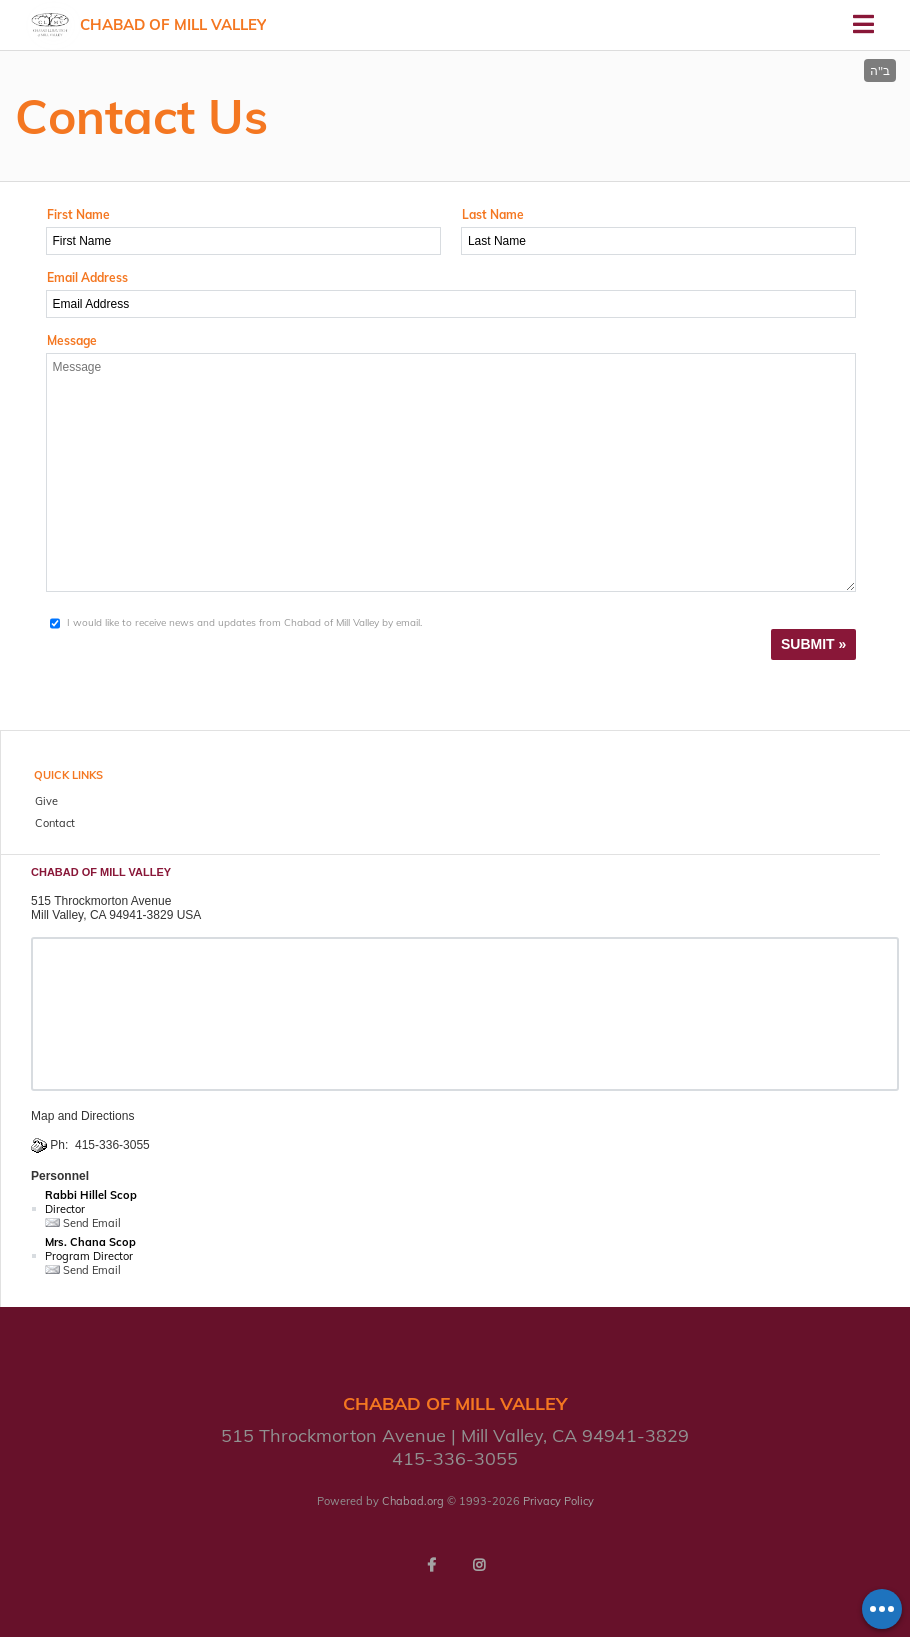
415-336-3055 (112, 1145)
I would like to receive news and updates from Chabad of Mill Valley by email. (244, 622)
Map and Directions (82, 1116)
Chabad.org (413, 1501)
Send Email (83, 1223)
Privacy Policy (558, 1501)
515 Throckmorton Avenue (101, 901)
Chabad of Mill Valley (173, 24)
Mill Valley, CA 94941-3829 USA (116, 915)
